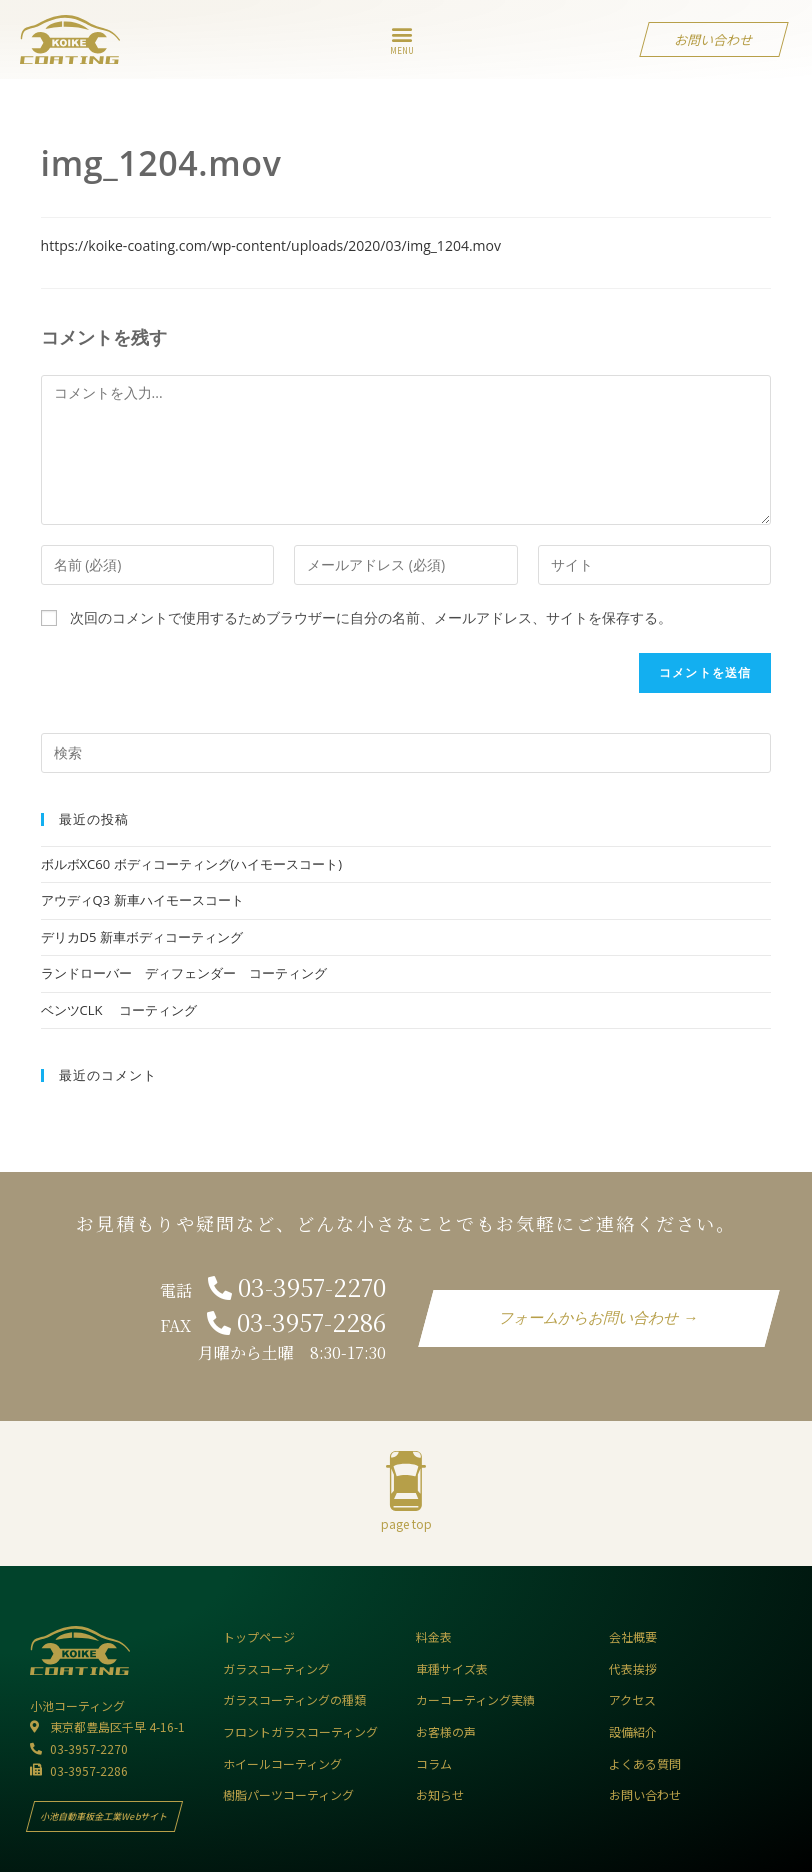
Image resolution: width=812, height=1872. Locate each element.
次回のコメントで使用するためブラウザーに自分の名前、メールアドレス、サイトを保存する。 (371, 617)
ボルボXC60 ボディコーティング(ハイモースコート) (192, 864)
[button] (402, 34)
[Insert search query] (406, 753)
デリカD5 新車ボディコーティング (148, 937)
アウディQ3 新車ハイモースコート (142, 900)
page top (406, 1523)
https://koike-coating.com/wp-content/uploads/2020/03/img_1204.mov (271, 245)
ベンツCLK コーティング (119, 1010)
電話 (273, 1290)
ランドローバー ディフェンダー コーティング (184, 973)
